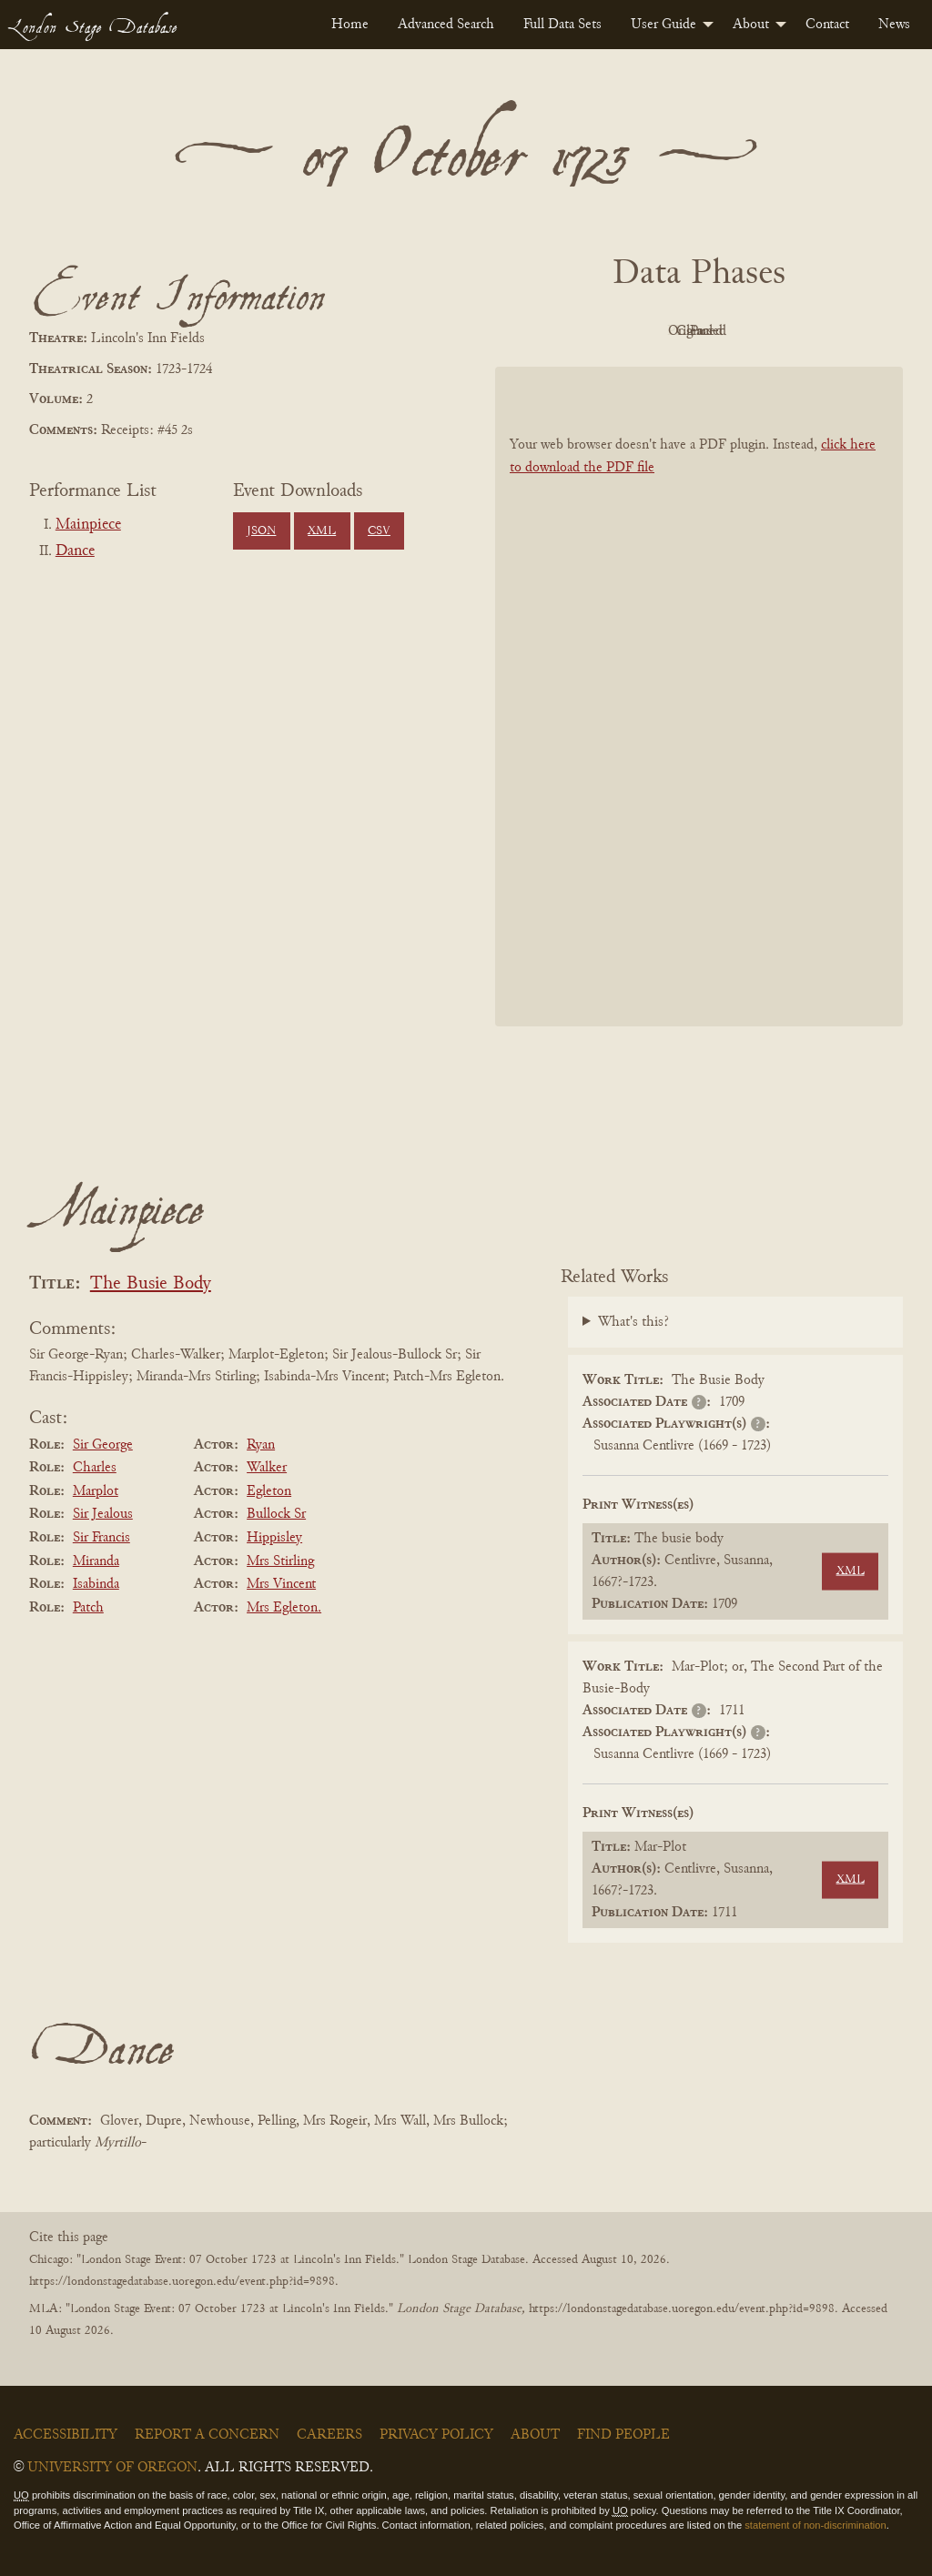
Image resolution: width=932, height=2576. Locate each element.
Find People (623, 2435)
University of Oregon (112, 2467)
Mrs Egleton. (284, 1608)
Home (350, 24)
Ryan (261, 1445)
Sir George (103, 1445)
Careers (329, 2435)
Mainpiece (88, 525)
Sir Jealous (103, 1514)
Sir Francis (101, 1537)
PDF (544, 331)
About (751, 24)
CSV (379, 531)
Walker (267, 1467)
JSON (261, 531)
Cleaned (745, 331)
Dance (75, 551)
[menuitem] (350, 24)
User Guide (663, 24)
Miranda (96, 1561)
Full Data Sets (562, 24)
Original (645, 331)
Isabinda (96, 1584)
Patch (88, 1608)
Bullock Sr (276, 1514)
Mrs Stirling (280, 1561)
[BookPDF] (699, 696)
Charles (94, 1467)
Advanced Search (446, 24)
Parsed (844, 331)
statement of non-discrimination (815, 2525)
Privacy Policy (436, 2435)
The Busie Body (150, 1284)
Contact (827, 24)
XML (322, 531)
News (894, 24)
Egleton (269, 1491)
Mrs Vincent (281, 1584)
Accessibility (65, 2435)
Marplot (95, 1491)
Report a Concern (207, 2435)
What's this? (633, 1322)
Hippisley (274, 1537)
